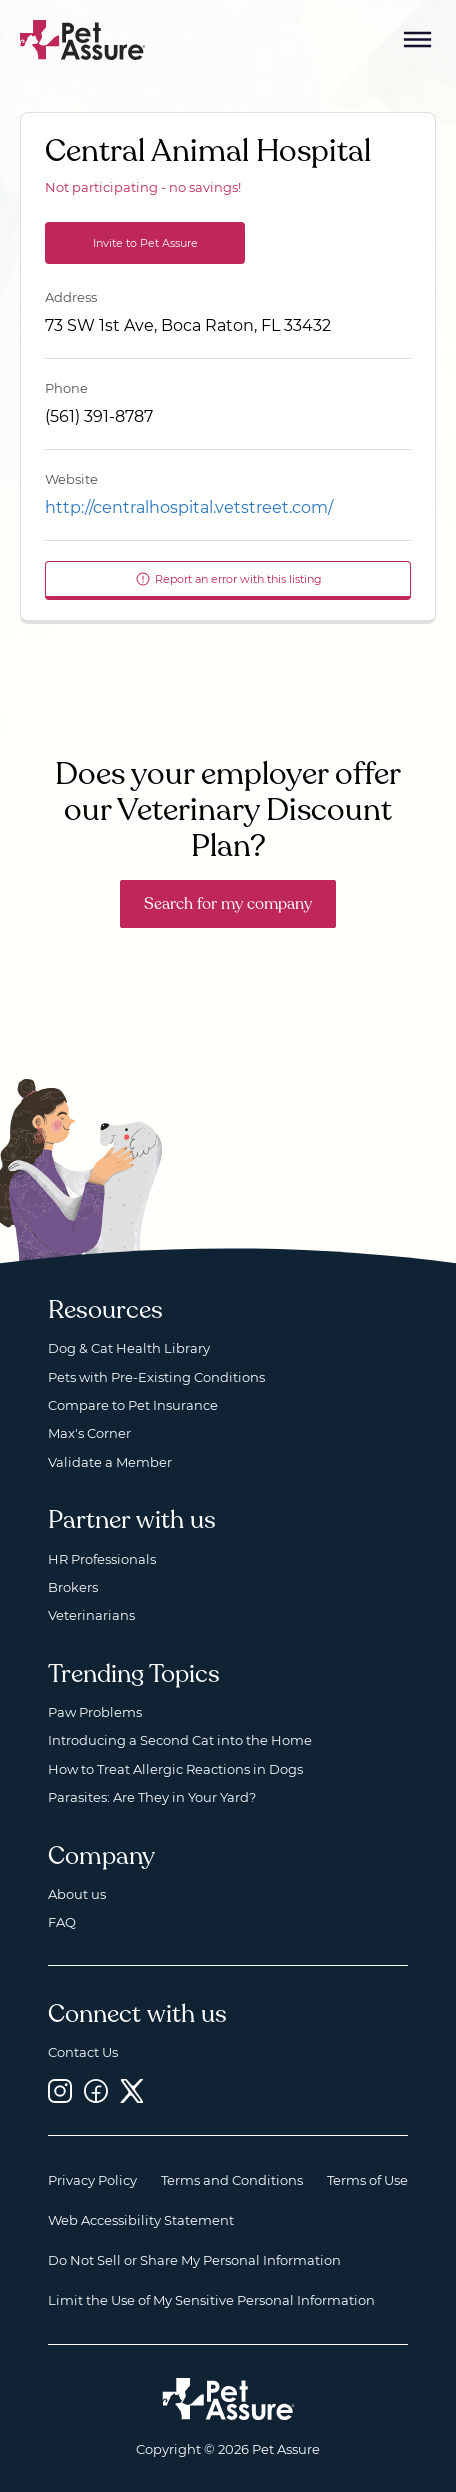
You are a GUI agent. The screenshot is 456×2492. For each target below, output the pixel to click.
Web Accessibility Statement (141, 2220)
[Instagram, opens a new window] (60, 2091)
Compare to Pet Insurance (133, 1405)
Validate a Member (110, 1462)
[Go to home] (83, 38)
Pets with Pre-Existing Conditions (156, 1377)
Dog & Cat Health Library (129, 1348)
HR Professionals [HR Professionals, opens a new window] (102, 1559)
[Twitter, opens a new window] (132, 2091)
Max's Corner (89, 1433)
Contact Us (83, 2052)
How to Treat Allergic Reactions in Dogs (175, 1769)
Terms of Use (367, 2180)
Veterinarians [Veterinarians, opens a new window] (91, 1615)
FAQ (62, 1922)
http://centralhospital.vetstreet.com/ (189, 507)
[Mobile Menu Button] (418, 40)
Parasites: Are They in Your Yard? (152, 1797)
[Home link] (228, 2399)
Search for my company (228, 904)
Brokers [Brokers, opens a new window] (73, 1587)
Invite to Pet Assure (145, 243)
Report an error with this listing (228, 579)
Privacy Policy (92, 2180)
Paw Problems (95, 1712)
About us (77, 1894)
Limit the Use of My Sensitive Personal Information (211, 2300)
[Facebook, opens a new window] (96, 2091)
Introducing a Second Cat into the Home (180, 1740)
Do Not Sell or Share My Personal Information (194, 2260)
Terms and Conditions (232, 2180)
